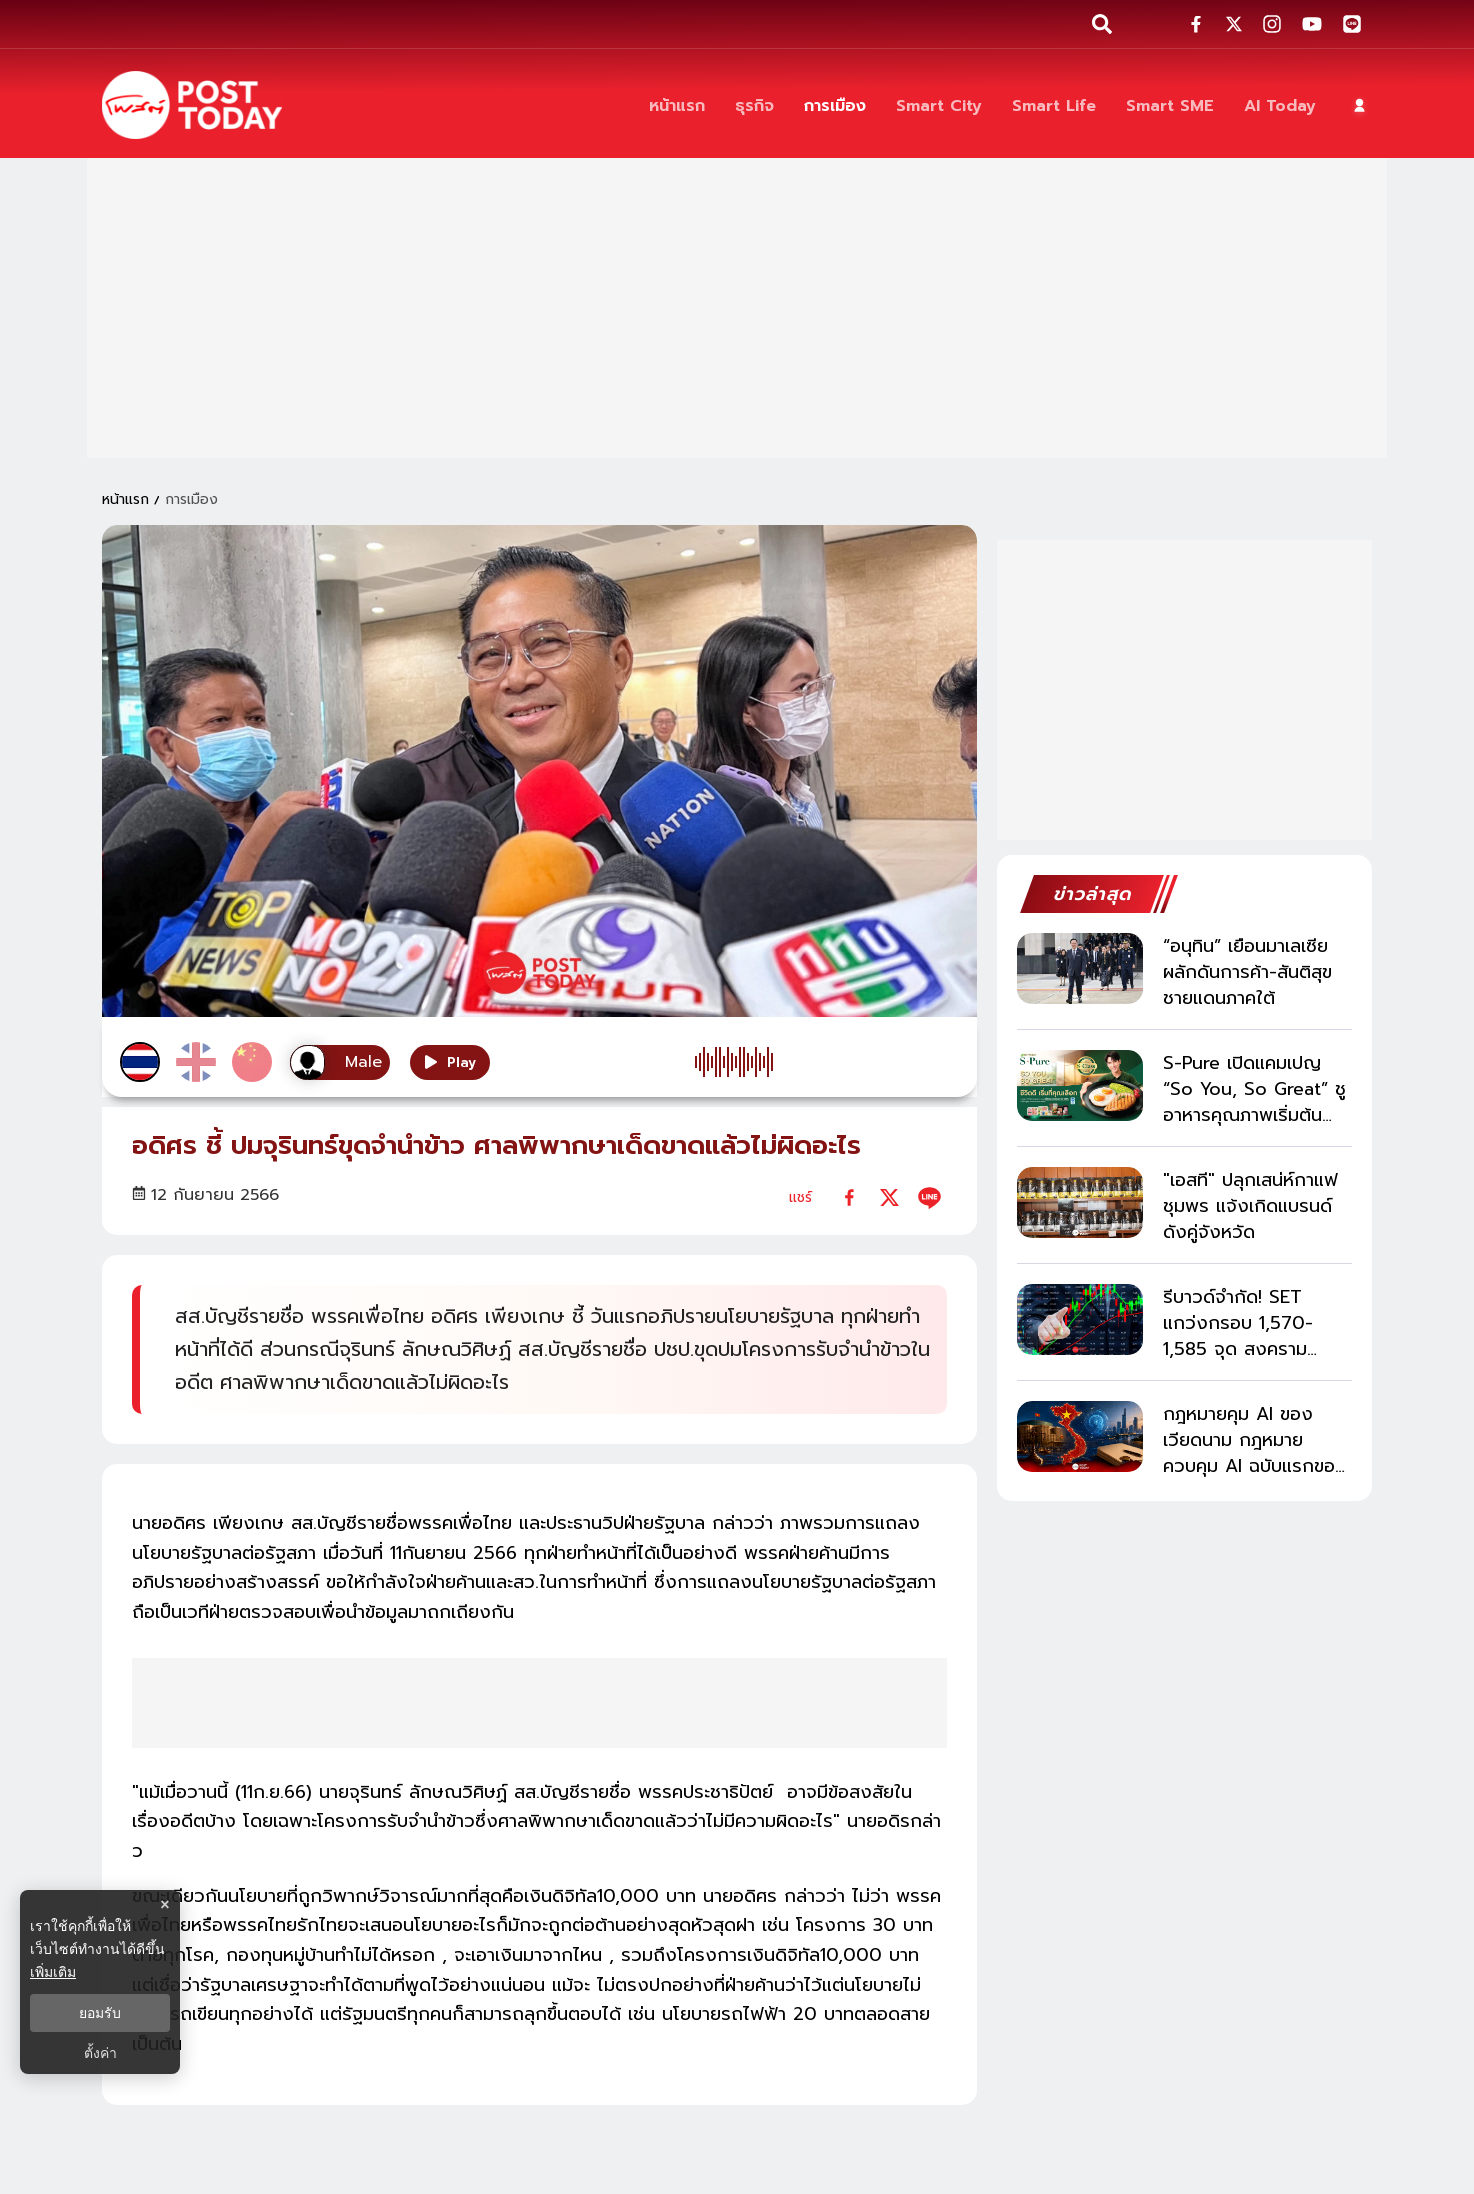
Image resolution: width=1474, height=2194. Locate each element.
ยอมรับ (100, 2013)
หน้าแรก (125, 499)
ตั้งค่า (100, 2053)
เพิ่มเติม (53, 1972)
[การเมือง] (835, 105)
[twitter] (889, 1197)
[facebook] (849, 1197)
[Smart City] (939, 105)
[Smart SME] (1170, 105)
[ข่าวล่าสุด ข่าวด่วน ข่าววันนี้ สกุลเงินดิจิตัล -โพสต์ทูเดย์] (192, 105)
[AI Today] (1280, 105)
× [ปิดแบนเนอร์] (164, 1904)
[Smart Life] (1054, 105)
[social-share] (1196, 24)
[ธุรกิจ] (754, 105)
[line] (929, 1197)
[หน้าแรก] (677, 105)
